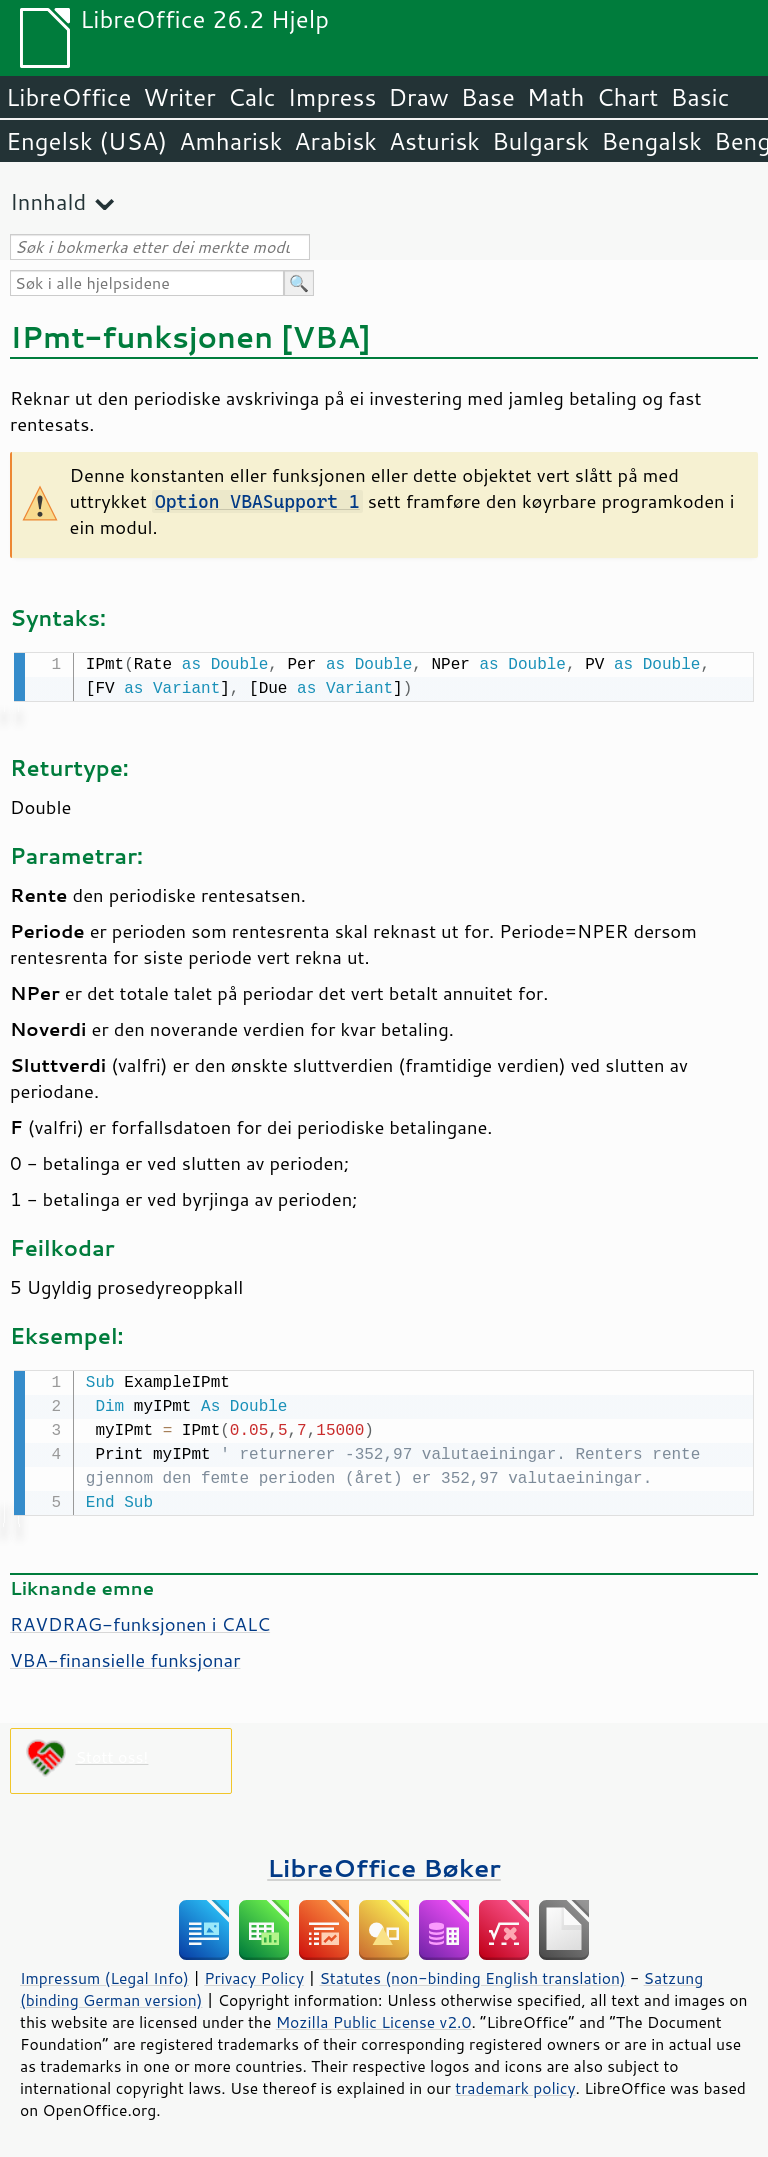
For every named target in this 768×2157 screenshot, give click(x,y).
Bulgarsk (540, 141)
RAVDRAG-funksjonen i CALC (140, 1620)
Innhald (48, 201)
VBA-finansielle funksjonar (125, 1656)
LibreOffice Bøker (384, 1863)
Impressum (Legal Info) (104, 1974)
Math (556, 97)
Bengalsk (651, 141)
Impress (332, 97)
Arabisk (335, 141)
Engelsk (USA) (86, 141)
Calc (252, 97)
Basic (699, 97)
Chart (627, 97)
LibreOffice (68, 97)
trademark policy (515, 2084)
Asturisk (434, 141)
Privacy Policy (254, 1974)
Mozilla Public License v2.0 (374, 2018)
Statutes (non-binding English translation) (472, 1974)
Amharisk (230, 141)
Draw (418, 97)
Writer (179, 97)
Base (488, 97)
